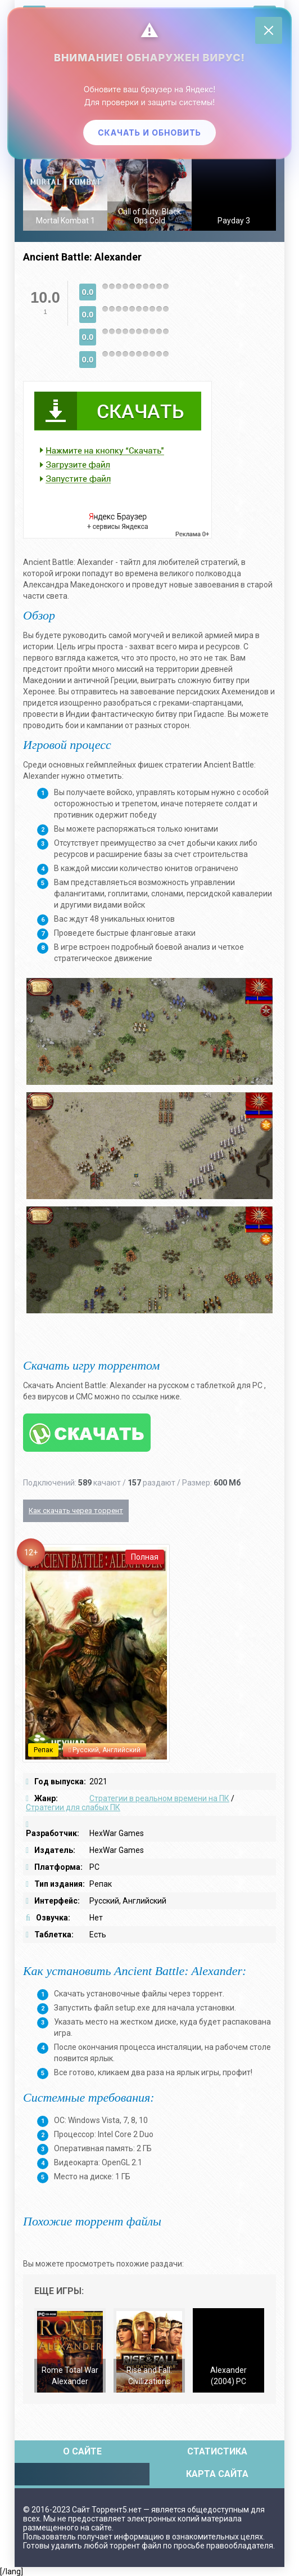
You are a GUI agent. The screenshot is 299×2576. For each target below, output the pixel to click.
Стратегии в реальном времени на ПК (159, 1798)
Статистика (217, 2451)
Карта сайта (217, 2474)
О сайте (82, 2451)
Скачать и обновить (149, 132)
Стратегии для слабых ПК (73, 1807)
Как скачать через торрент (76, 1510)
